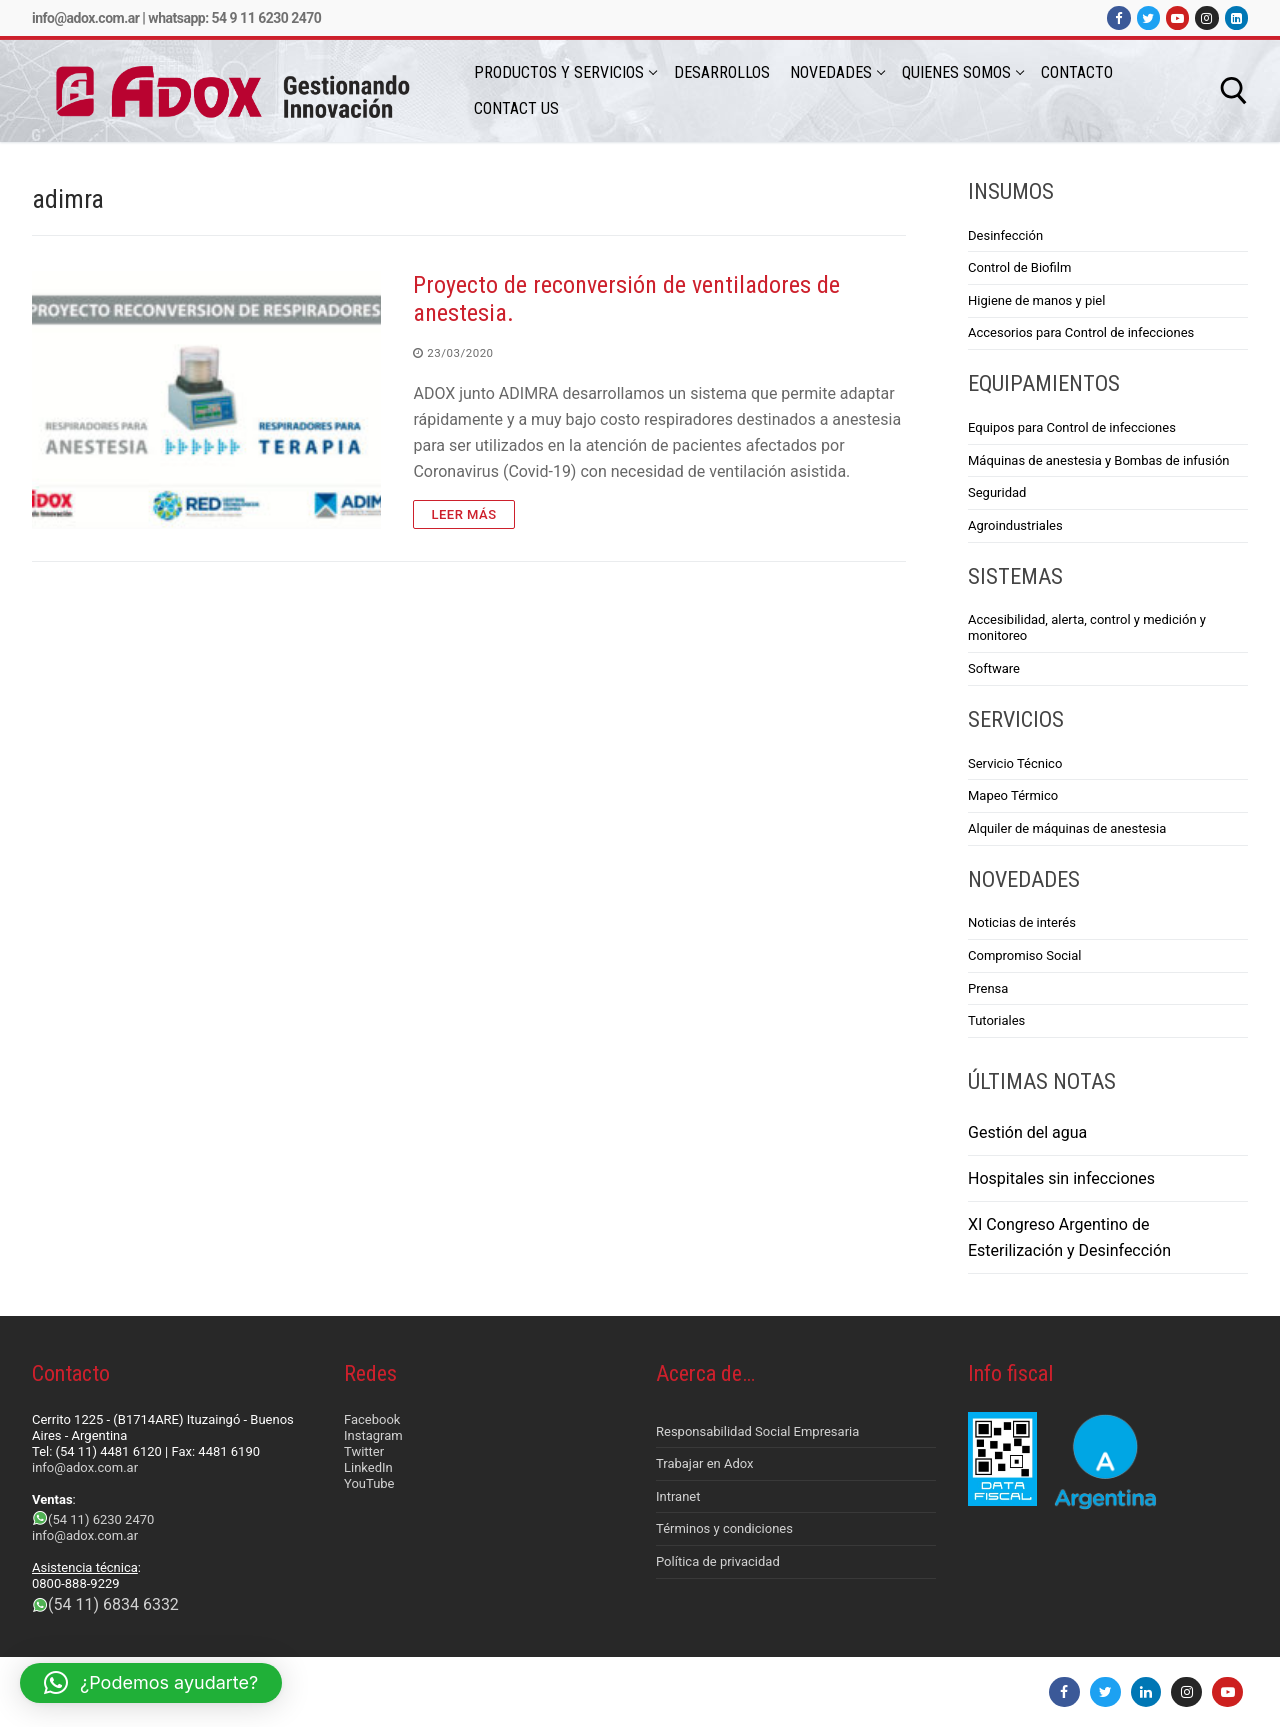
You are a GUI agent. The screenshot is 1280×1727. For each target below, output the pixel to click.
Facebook (372, 1419)
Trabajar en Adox (705, 1463)
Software (994, 668)
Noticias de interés (1022, 922)
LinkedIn (368, 1467)
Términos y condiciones (724, 1528)
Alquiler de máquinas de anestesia (1067, 828)
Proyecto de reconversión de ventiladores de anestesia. (626, 299)
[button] (151, 1683)
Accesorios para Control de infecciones (1081, 332)
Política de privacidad (718, 1561)
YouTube (369, 1483)
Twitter (364, 1451)
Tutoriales (996, 1020)
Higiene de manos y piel (1036, 300)
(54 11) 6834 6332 (113, 1604)
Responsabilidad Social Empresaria (757, 1431)
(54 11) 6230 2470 (101, 1519)
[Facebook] (1118, 17)
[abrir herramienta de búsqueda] (1234, 91)
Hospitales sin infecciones (1061, 1178)
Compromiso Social (1025, 955)
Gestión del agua (1027, 1132)
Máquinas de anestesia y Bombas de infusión (1098, 460)
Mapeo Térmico (1013, 795)
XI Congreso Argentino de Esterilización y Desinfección (1069, 1237)
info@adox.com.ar (85, 18)
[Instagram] (1206, 17)
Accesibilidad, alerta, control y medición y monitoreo (1087, 627)
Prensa (988, 988)
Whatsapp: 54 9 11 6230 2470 (234, 18)
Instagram (373, 1435)
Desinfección (1005, 235)
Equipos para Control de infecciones (1072, 427)
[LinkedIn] (1236, 17)
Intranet (678, 1496)
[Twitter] (1148, 17)
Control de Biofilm (1019, 267)
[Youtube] (1177, 17)
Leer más (463, 514)
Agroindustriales (1015, 525)
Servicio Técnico (1015, 763)
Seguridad (997, 492)
